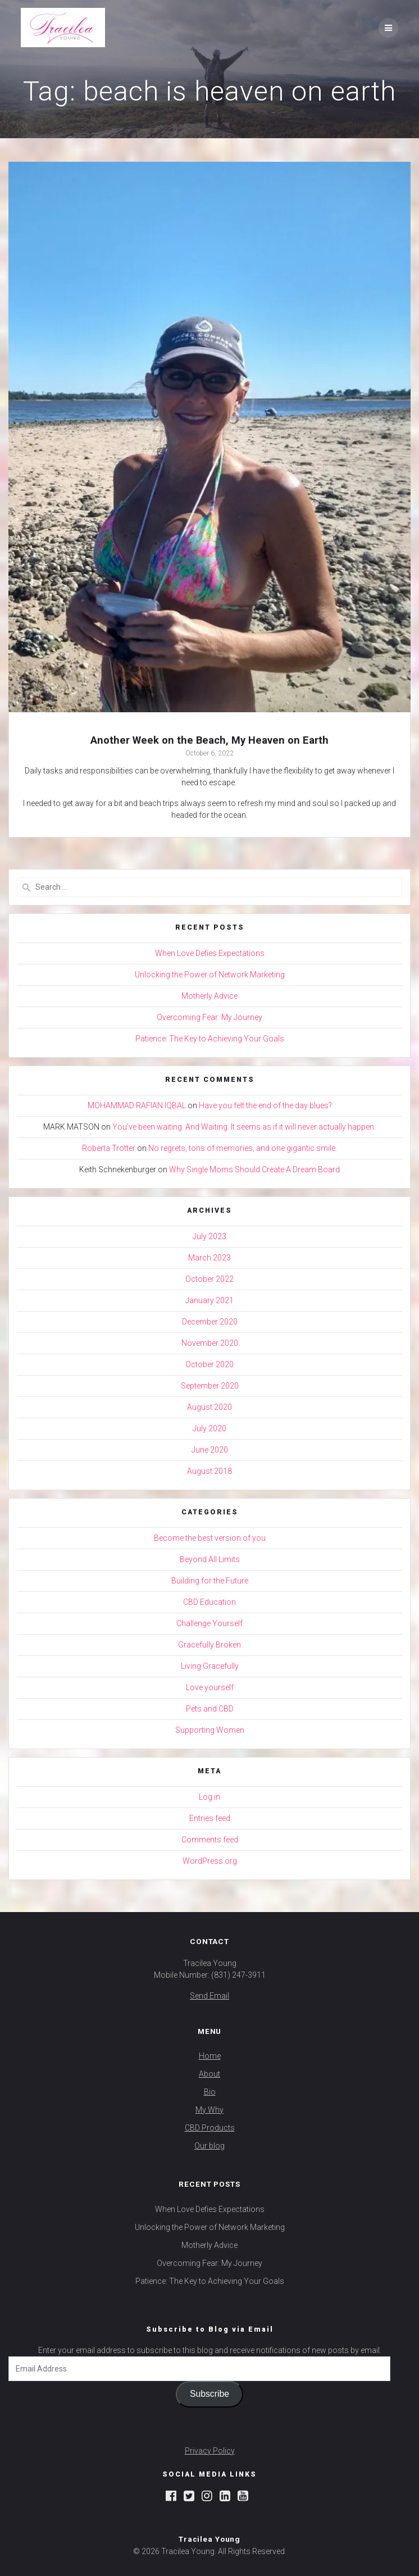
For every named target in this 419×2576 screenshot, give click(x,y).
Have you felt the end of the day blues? (265, 1105)
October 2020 (209, 1364)
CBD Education (209, 1602)
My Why (209, 2109)
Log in (209, 1796)
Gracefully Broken (209, 1644)
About (209, 2073)
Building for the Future (209, 1580)
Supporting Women (209, 1730)
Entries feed (209, 1818)
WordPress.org (210, 1860)
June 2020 (210, 1449)
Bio (210, 2091)
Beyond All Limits (210, 1559)
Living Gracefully (210, 1666)
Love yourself (210, 1687)
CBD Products (210, 2127)
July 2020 (209, 1428)
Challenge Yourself (209, 1623)
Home (210, 2055)
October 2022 (209, 1279)
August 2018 (209, 1471)
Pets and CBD (210, 1708)
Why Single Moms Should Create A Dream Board (254, 1169)
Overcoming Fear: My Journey (209, 1017)
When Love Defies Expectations (210, 953)
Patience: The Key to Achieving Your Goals (209, 1038)
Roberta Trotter (108, 1148)
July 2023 (209, 1236)
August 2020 (209, 1407)
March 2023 (209, 1257)
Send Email (209, 1995)
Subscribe (209, 2393)
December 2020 (210, 1321)
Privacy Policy (210, 2450)
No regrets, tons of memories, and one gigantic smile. (242, 1148)
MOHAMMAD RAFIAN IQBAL (137, 1105)
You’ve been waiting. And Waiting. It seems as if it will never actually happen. (244, 1126)
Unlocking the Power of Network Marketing (210, 974)
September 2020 (210, 1385)
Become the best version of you (210, 1537)
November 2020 (209, 1343)
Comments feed (209, 1839)
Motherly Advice (209, 995)
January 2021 (209, 1300)
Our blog (209, 2145)
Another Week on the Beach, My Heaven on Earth (209, 740)
